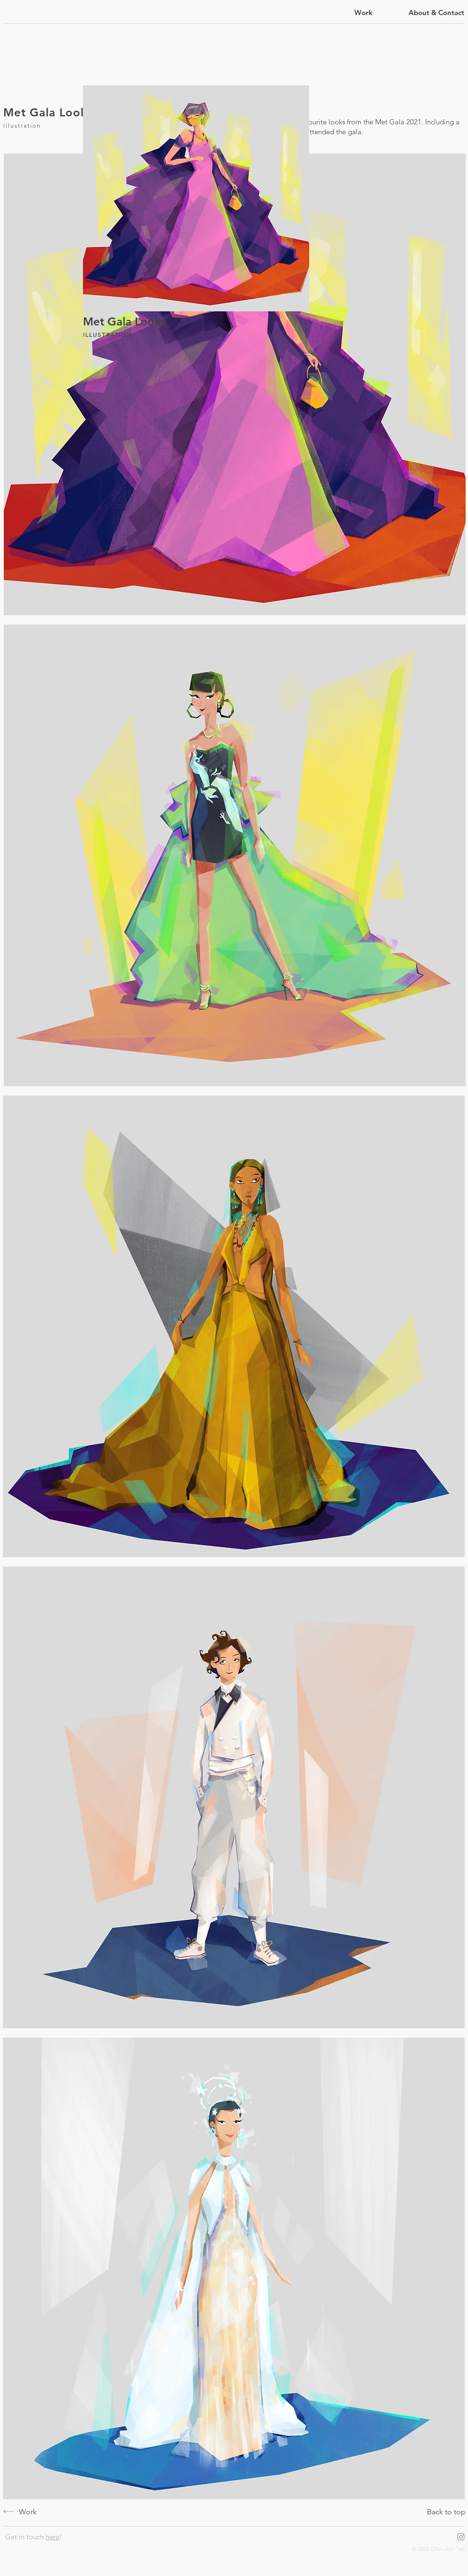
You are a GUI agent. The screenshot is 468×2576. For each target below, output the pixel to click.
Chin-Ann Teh (448, 2548)
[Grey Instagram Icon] (461, 2537)
